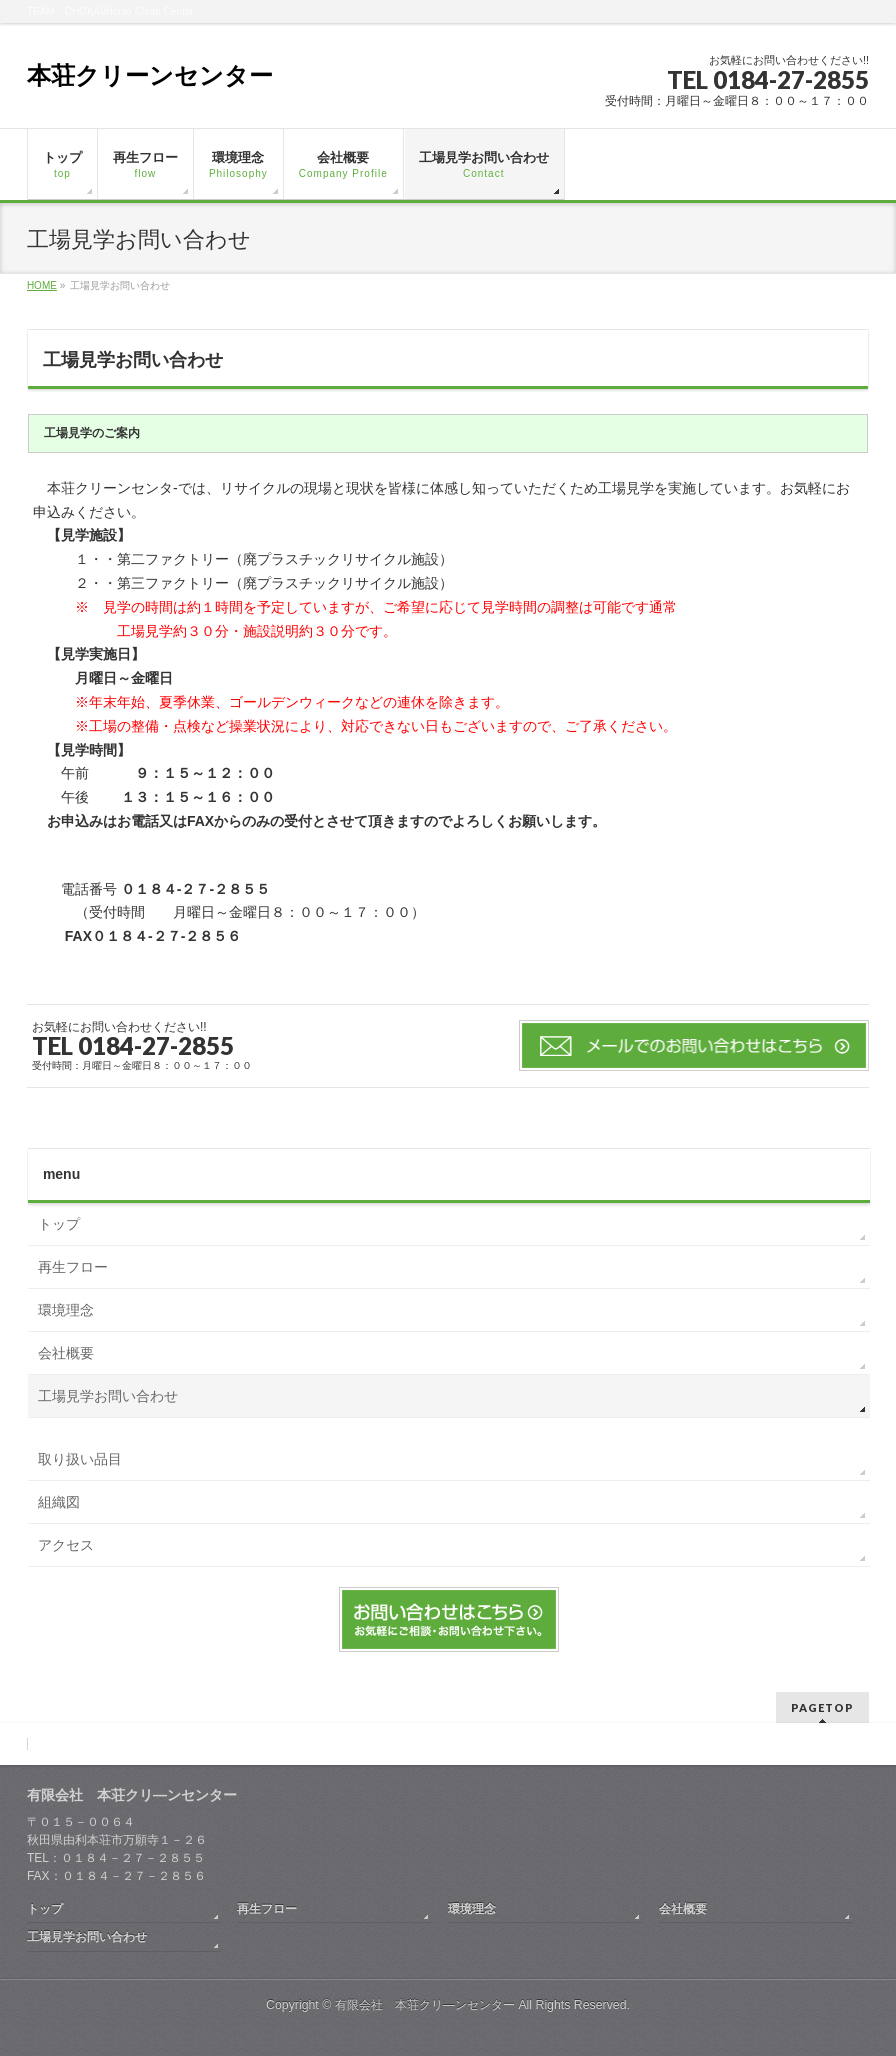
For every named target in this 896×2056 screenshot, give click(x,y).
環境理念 (66, 1310)
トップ (59, 1224)
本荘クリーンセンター (150, 75)
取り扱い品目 (80, 1459)
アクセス (66, 1545)
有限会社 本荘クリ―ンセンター (425, 2005)
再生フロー (73, 1267)
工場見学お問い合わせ (108, 1396)
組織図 (59, 1502)
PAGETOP (822, 1707)
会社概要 (66, 1353)
